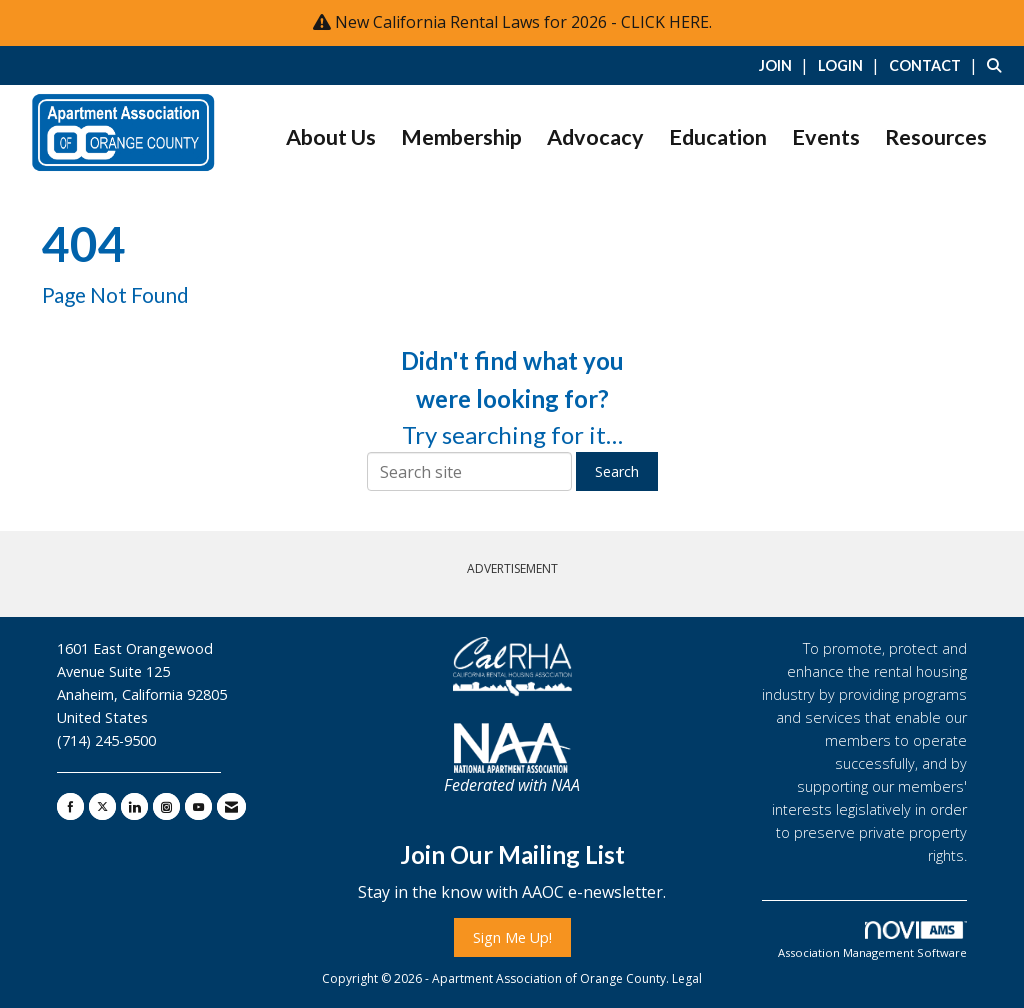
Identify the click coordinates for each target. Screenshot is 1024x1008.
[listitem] (786, 65)
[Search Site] (998, 65)
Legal (687, 978)
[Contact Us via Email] (231, 806)
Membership (461, 137)
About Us (331, 137)
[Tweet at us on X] (102, 806)
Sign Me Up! (512, 937)
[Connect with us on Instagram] (166, 806)
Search (617, 471)
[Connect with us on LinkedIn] (134, 806)
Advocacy (595, 137)
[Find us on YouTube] (198, 806)
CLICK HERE (665, 22)
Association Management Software (872, 940)
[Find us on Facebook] (70, 806)
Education (718, 137)
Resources (936, 137)
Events (826, 137)
